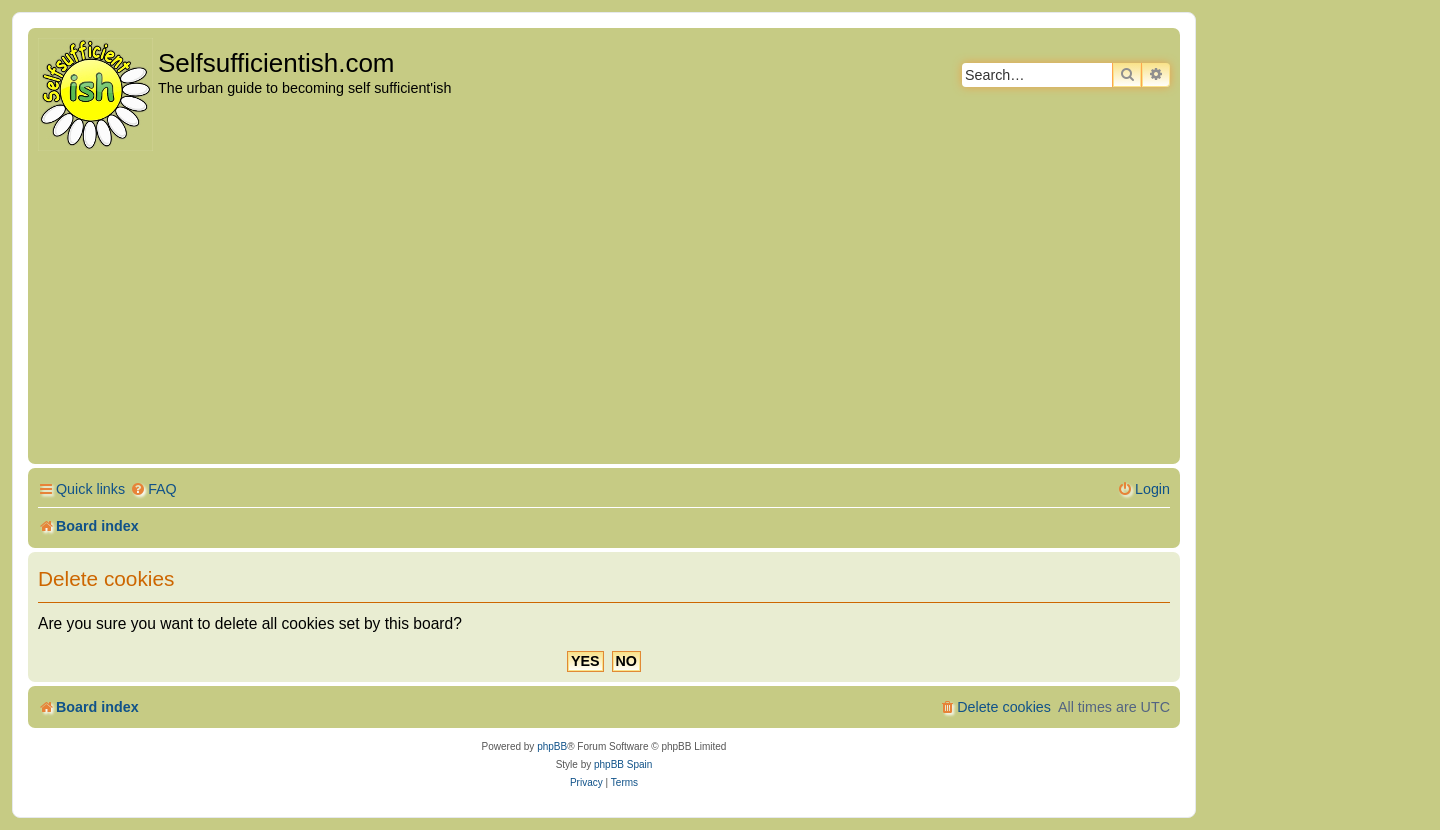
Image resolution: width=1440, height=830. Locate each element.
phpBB (552, 746)
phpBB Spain (623, 764)
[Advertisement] (604, 309)
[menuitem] (153, 489)
